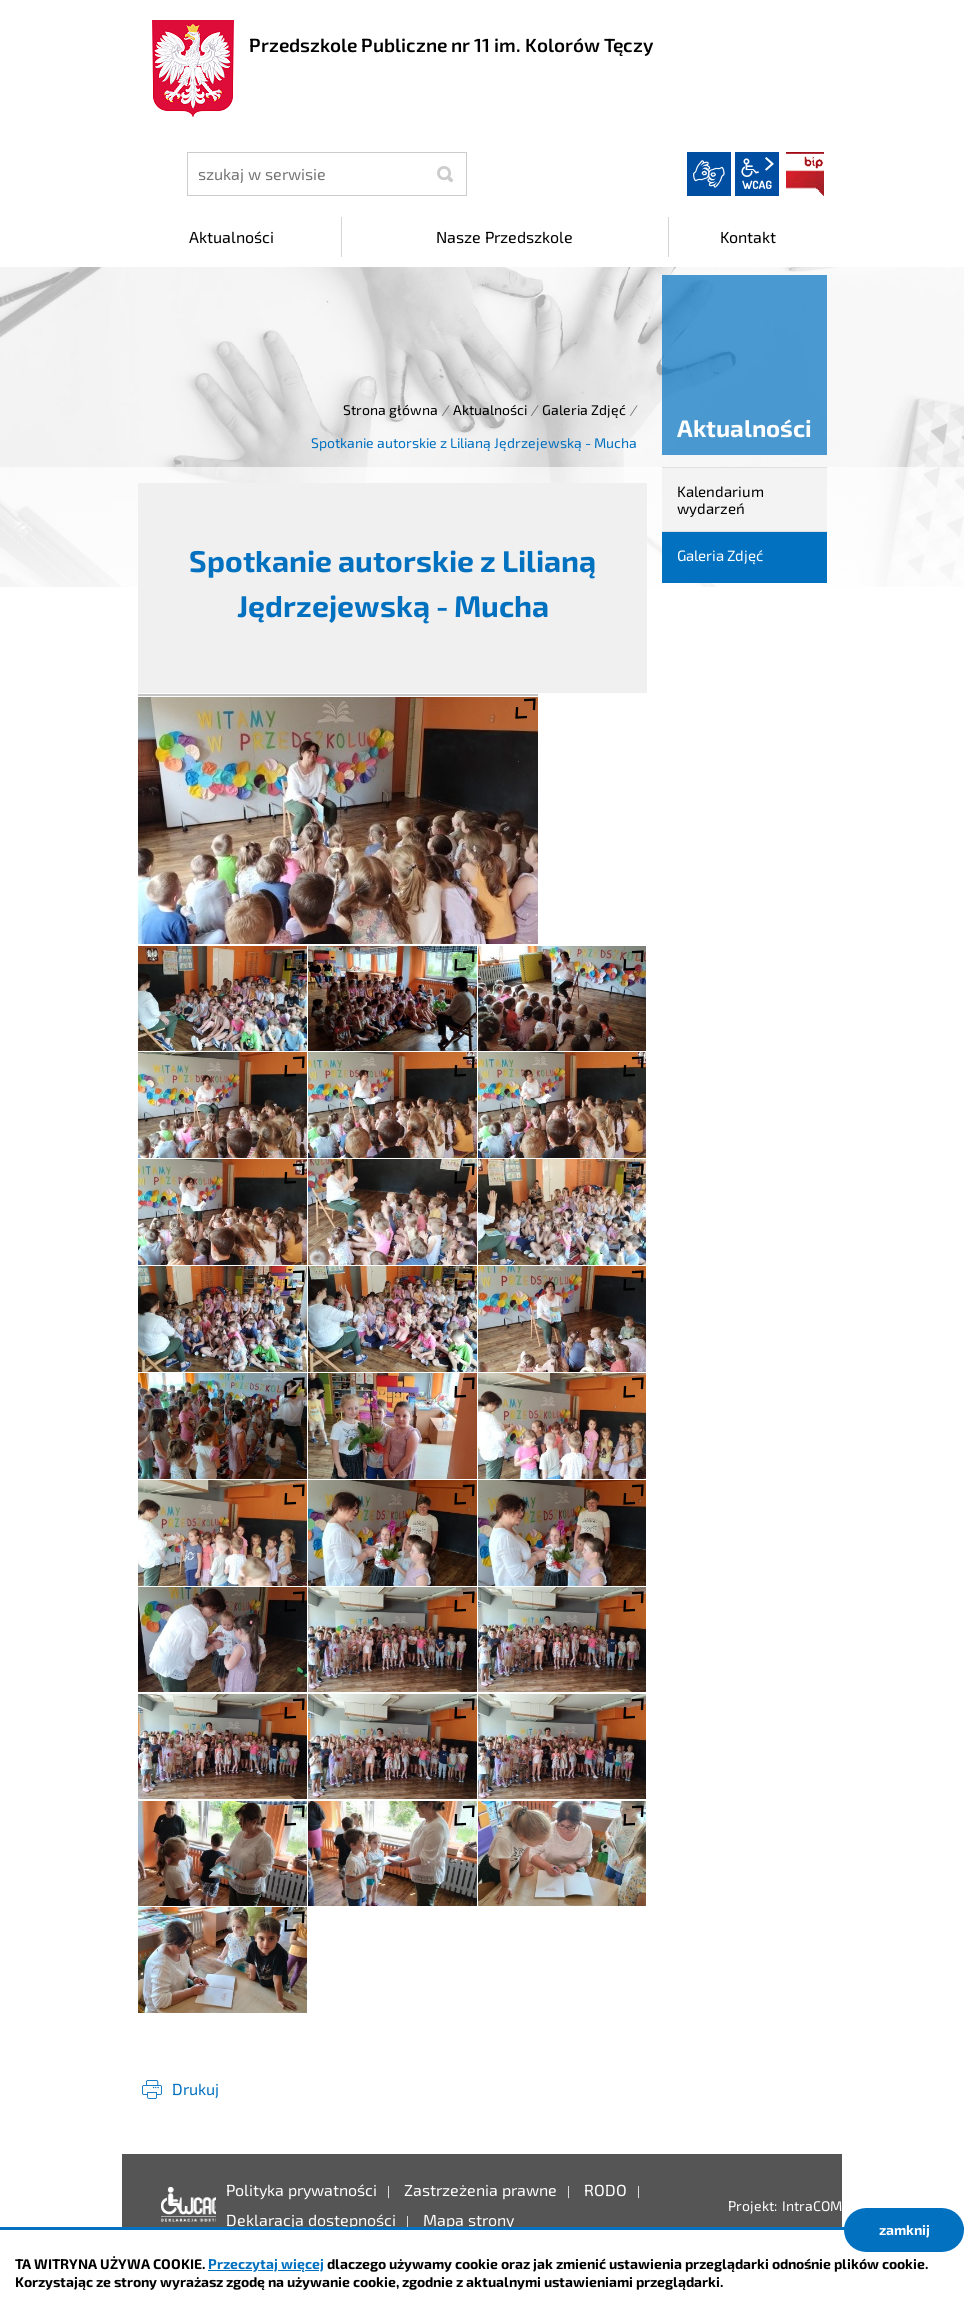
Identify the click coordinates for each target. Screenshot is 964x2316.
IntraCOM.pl (819, 2205)
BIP (805, 174)
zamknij (904, 2229)
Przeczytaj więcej (266, 2263)
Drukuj (195, 2088)
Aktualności (490, 409)
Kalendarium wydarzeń (720, 499)
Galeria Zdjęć (584, 409)
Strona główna (390, 409)
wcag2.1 (757, 174)
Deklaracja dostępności (183, 2205)
